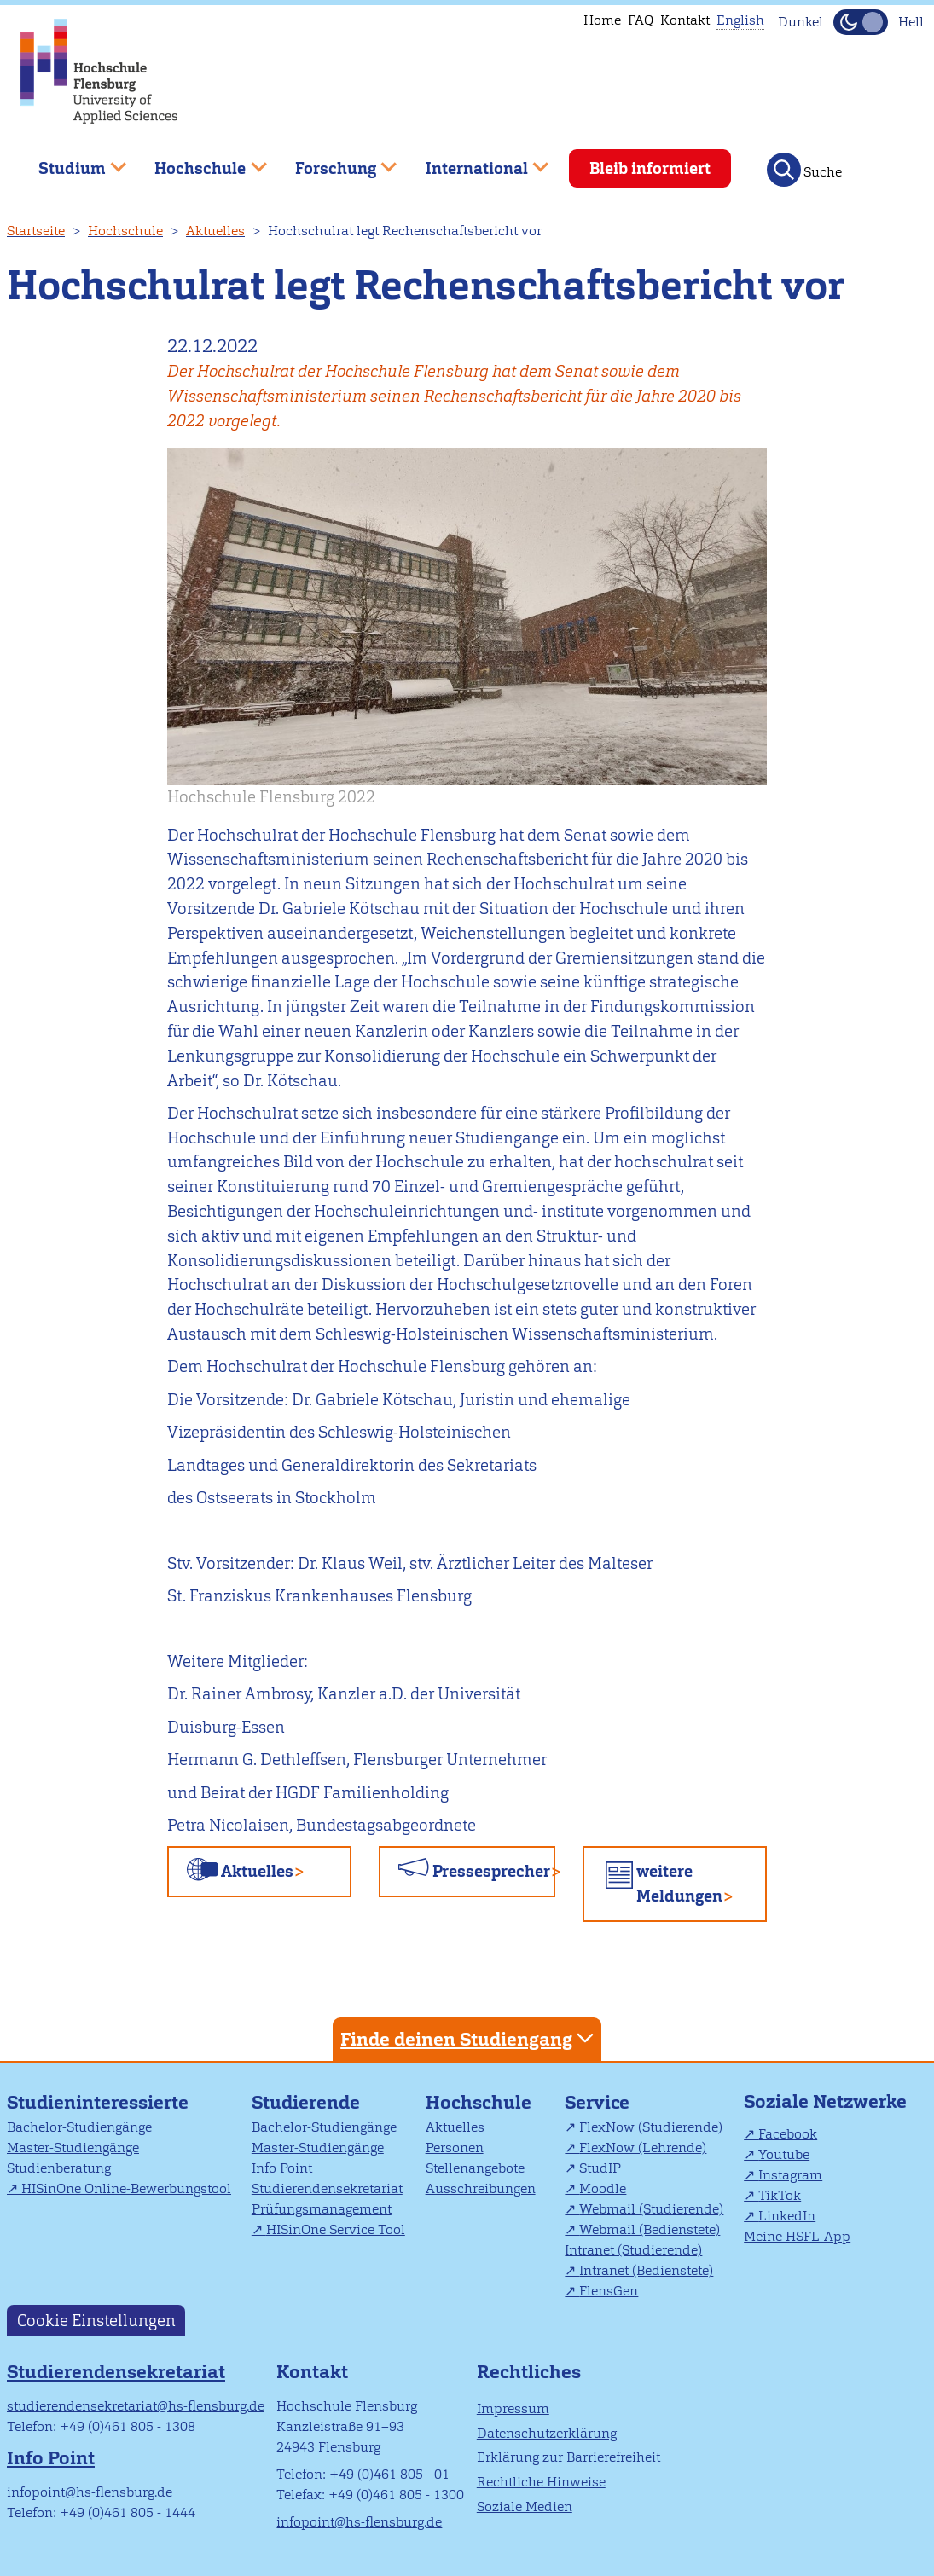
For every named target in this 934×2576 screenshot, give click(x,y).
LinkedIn (786, 2216)
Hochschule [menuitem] (199, 161)
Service (597, 2102)
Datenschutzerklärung (547, 2433)
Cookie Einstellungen (96, 2319)
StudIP (600, 2168)
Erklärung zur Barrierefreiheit (568, 2457)
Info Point (282, 2168)
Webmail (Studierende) (651, 2209)
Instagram (790, 2175)
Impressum (513, 2408)
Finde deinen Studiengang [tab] (469, 2038)
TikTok (779, 2195)
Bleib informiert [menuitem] (650, 168)
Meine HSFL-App (797, 2236)
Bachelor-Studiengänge (79, 2127)
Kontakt (685, 20)
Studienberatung (59, 2168)
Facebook (787, 2134)
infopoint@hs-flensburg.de (89, 2492)
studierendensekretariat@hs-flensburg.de (135, 2406)
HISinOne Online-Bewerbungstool (126, 2188)
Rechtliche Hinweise (541, 2482)
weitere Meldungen (679, 1884)
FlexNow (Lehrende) (642, 2147)
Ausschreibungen (481, 2188)
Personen (455, 2147)
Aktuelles (215, 231)
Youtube (783, 2154)
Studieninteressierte (98, 2102)
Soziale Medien (524, 2506)
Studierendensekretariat (327, 2188)
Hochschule (125, 231)
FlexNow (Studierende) (650, 2127)
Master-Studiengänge (73, 2147)
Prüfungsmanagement (322, 2209)
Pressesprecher (491, 1871)
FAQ (640, 20)
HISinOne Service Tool (335, 2229)
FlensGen (608, 2291)
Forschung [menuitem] (333, 161)
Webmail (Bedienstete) (649, 2229)
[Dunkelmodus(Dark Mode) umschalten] (860, 22)
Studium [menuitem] (70, 161)
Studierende (306, 2102)
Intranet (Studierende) (633, 2250)
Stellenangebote (475, 2168)
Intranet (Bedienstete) (646, 2270)
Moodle (602, 2188)
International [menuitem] (474, 161)
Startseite (36, 231)
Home (602, 20)
